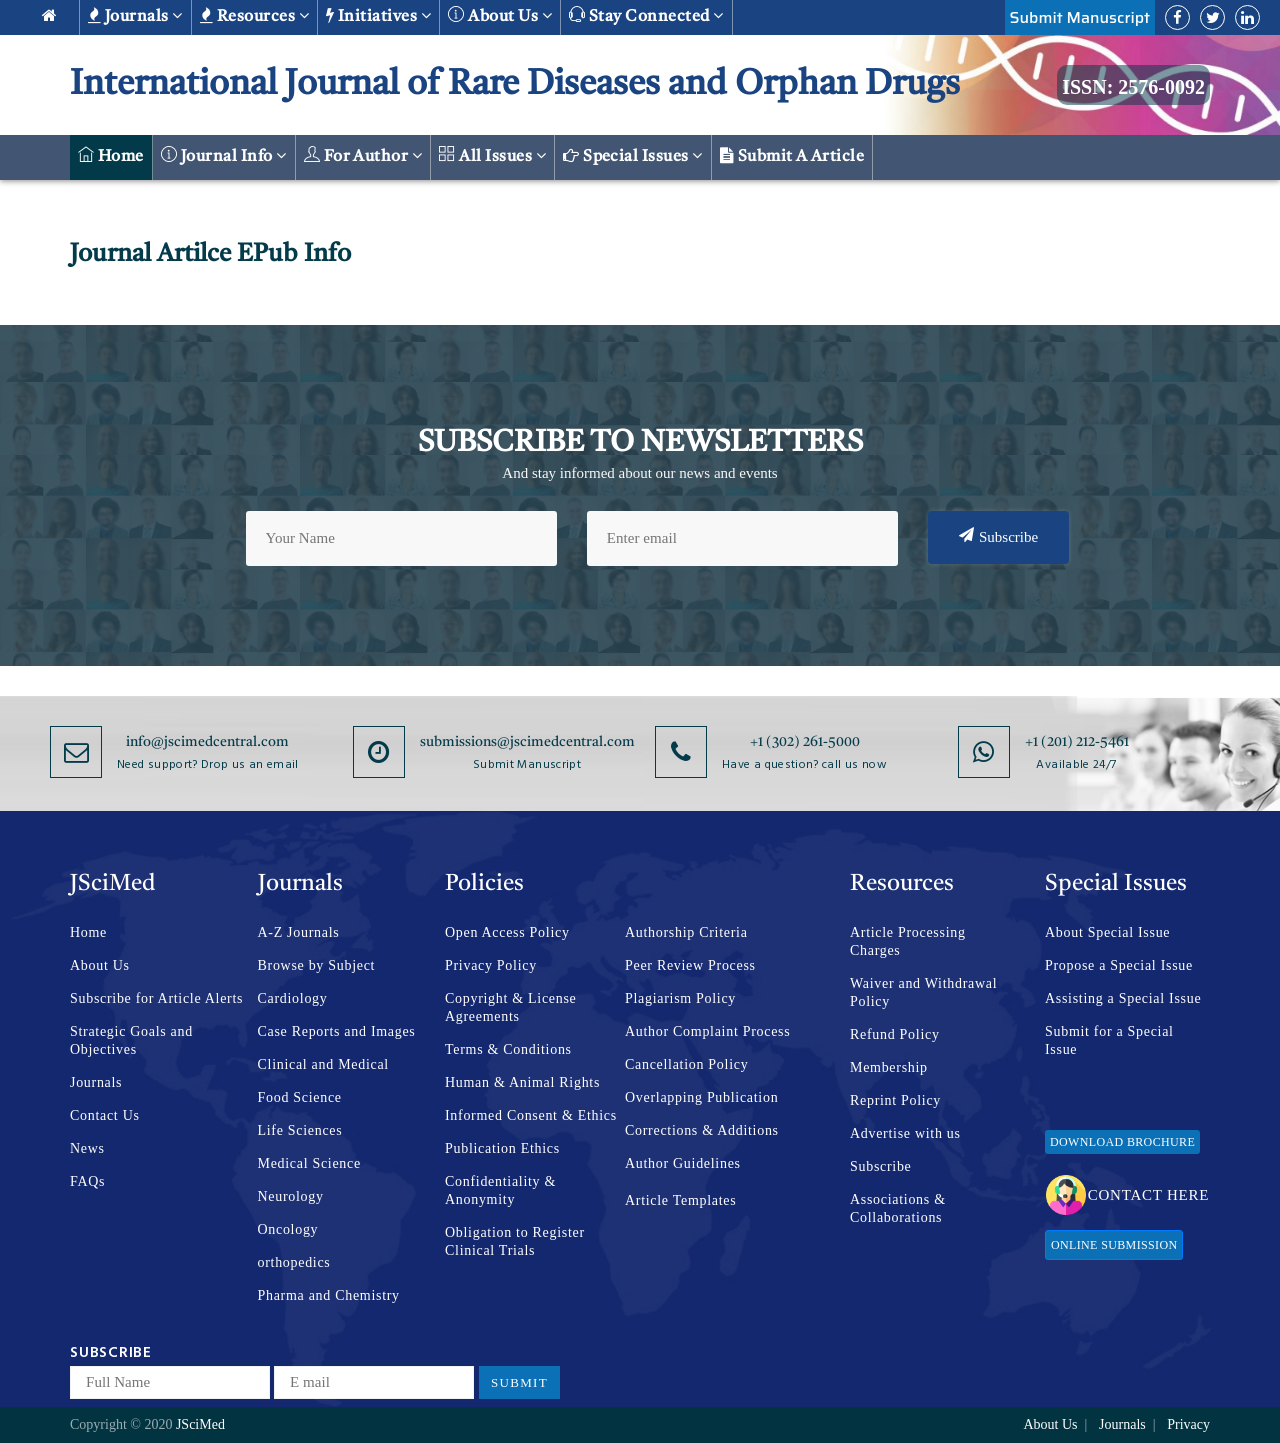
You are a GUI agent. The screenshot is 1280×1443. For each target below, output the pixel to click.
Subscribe (998, 536)
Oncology (288, 1229)
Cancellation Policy (686, 1064)
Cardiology (293, 998)
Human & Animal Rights (522, 1082)
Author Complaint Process (707, 1031)
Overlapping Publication (701, 1097)
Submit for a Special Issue (1109, 1040)
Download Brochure (1122, 1142)
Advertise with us (905, 1133)
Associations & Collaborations (898, 1208)
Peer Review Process (690, 965)
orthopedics (294, 1262)
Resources (254, 16)
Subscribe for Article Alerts (156, 998)
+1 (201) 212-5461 (1077, 742)
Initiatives (378, 16)
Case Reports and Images (337, 1031)
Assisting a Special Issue (1123, 998)
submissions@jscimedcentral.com (527, 742)
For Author (363, 155)
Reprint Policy (895, 1100)
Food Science (300, 1097)
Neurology (291, 1196)
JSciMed (200, 1424)
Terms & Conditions (508, 1049)
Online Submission (1114, 1245)
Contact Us (105, 1115)
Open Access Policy (507, 932)
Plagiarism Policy (680, 998)
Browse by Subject (317, 965)
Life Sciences (300, 1130)
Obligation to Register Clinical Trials (515, 1241)
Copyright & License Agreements (511, 1007)
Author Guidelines (683, 1163)
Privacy (1188, 1424)
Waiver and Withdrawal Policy (923, 992)
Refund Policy (895, 1034)
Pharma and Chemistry (329, 1295)
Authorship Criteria (686, 932)
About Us (100, 965)
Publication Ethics (502, 1148)
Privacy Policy (491, 965)
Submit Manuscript (1080, 17)
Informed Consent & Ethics (531, 1115)
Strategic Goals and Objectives (131, 1040)
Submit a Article (792, 156)
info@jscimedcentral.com (207, 742)
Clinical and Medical (323, 1064)
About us (500, 15)
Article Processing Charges (908, 941)
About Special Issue (1107, 932)
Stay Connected (646, 15)
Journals (135, 16)
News (87, 1148)
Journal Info (224, 155)
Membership (889, 1067)
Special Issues (633, 156)
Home (111, 155)
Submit (519, 1382)
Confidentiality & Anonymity (500, 1190)
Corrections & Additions (702, 1130)
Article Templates (680, 1200)
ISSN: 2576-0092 (1133, 87)
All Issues (492, 155)
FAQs (87, 1181)
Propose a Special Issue (1119, 965)
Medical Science (309, 1163)
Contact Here (1127, 1195)
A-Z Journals (299, 932)
